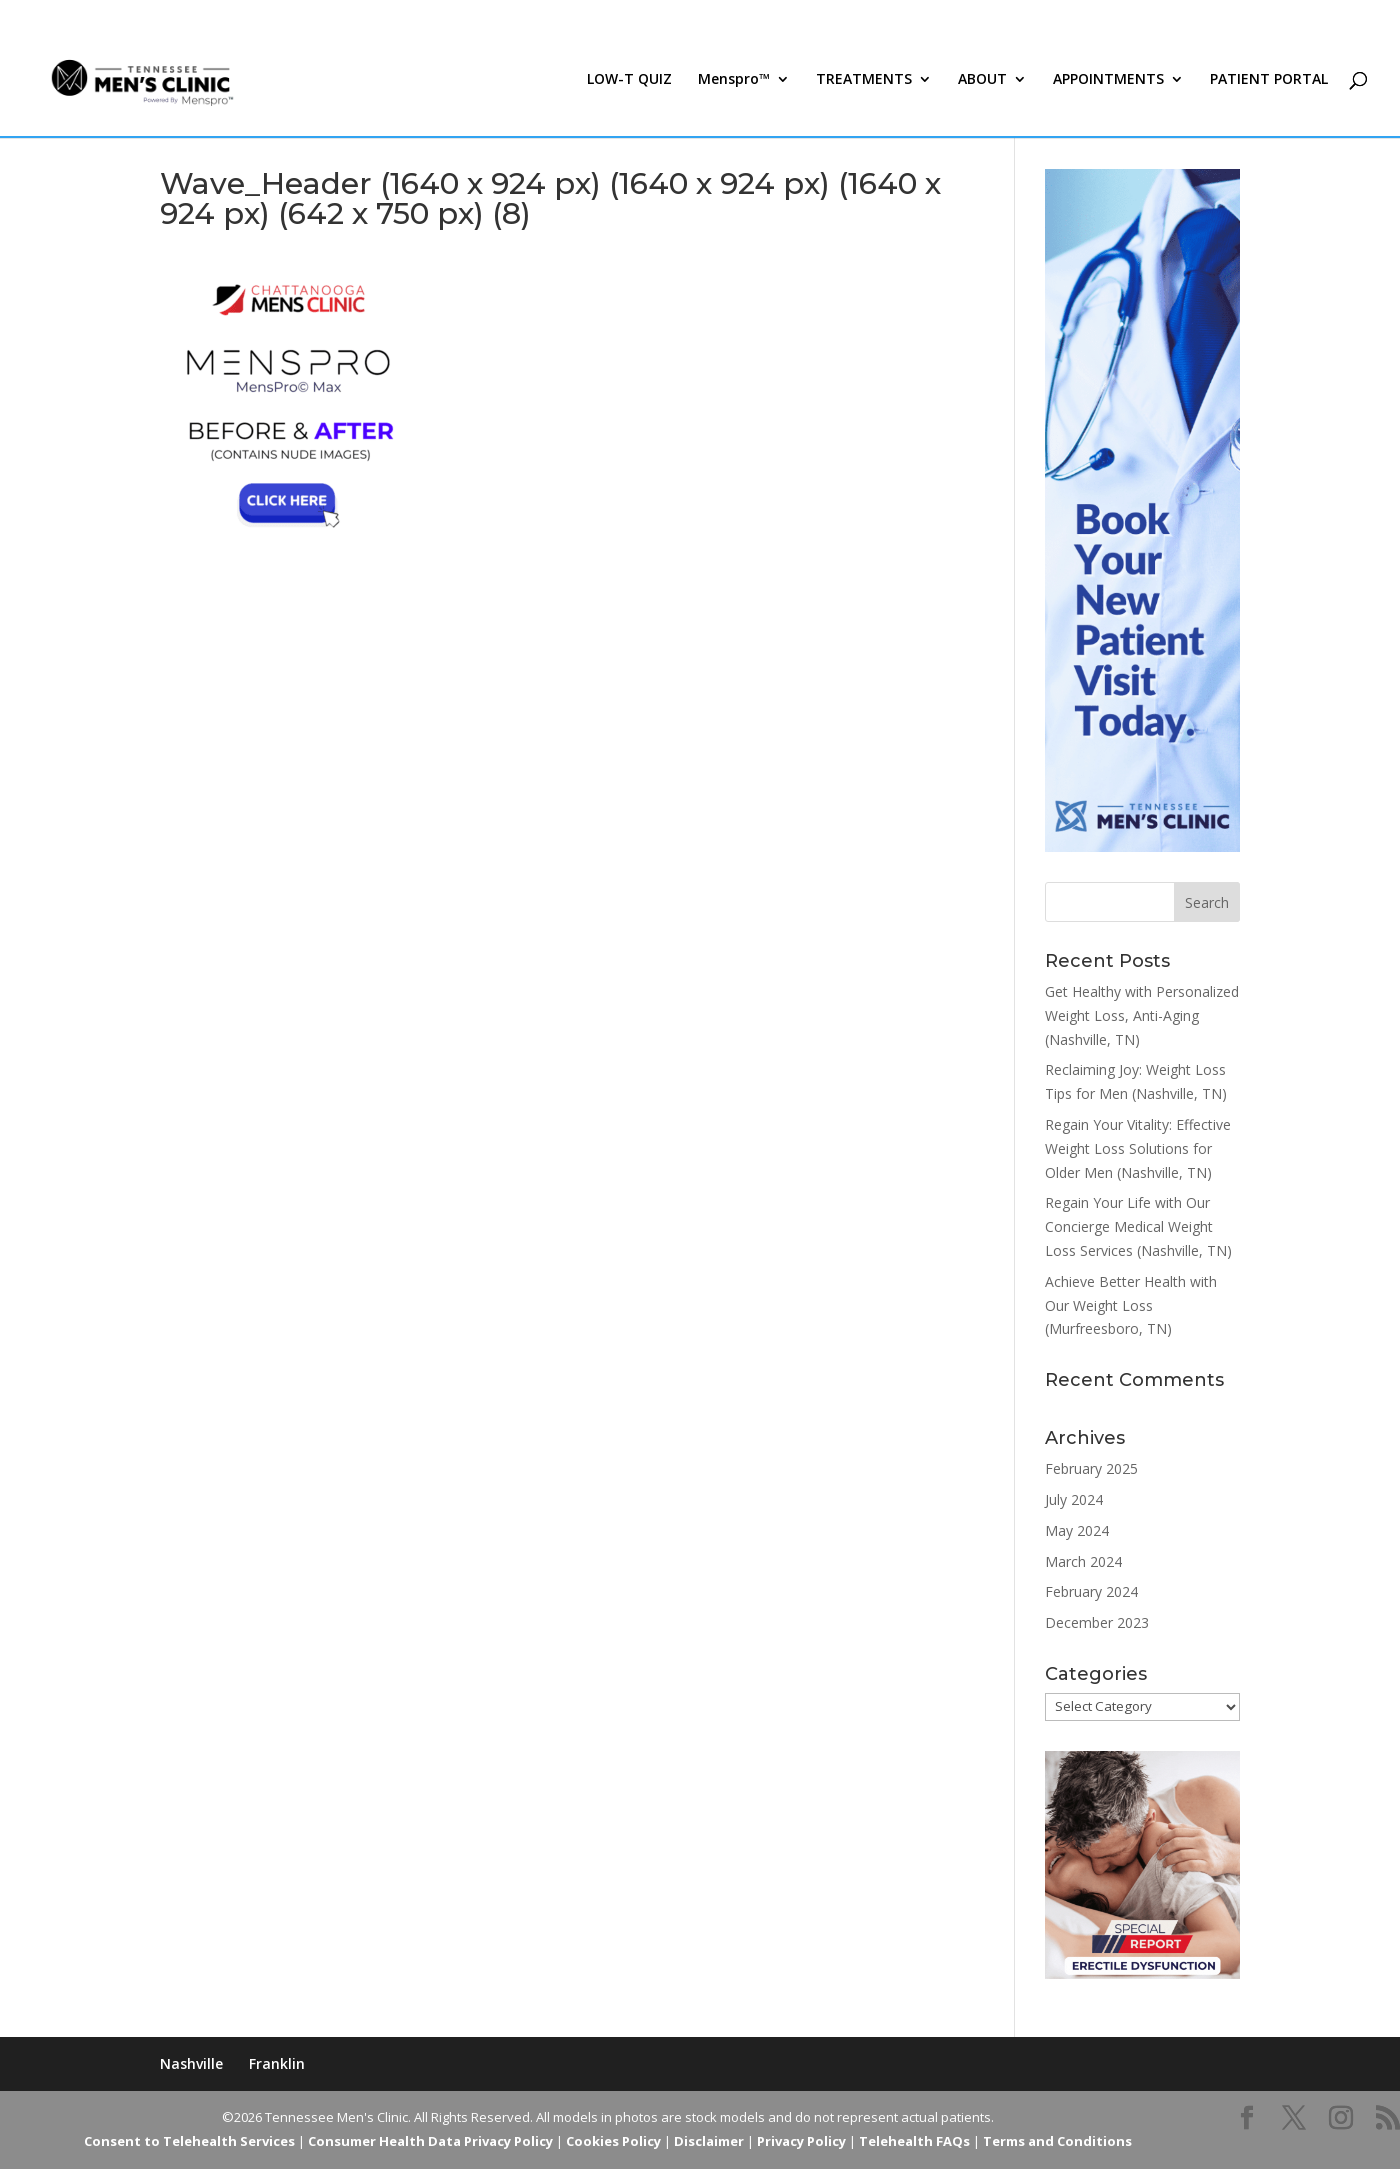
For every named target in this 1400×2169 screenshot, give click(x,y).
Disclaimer (709, 2141)
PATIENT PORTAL (1269, 88)
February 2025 (1091, 1468)
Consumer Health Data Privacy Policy (430, 2141)
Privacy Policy (801, 2141)
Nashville (191, 2063)
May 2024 (1077, 1530)
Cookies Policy (613, 2141)
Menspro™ (734, 88)
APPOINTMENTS (1108, 88)
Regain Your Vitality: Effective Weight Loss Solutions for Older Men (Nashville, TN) (1138, 1148)
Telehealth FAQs (914, 2141)
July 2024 (1074, 1499)
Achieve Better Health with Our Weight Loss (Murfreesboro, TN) (1131, 1305)
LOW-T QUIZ (629, 88)
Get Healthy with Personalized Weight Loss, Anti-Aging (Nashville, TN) (1142, 1015)
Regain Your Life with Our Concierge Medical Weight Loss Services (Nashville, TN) (1138, 1226)
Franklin (277, 2063)
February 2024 (1091, 1591)
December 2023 (1097, 1622)
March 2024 (1083, 1561)
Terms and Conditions (1057, 2141)
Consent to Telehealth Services (189, 2141)
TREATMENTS (864, 88)
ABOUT (982, 88)
